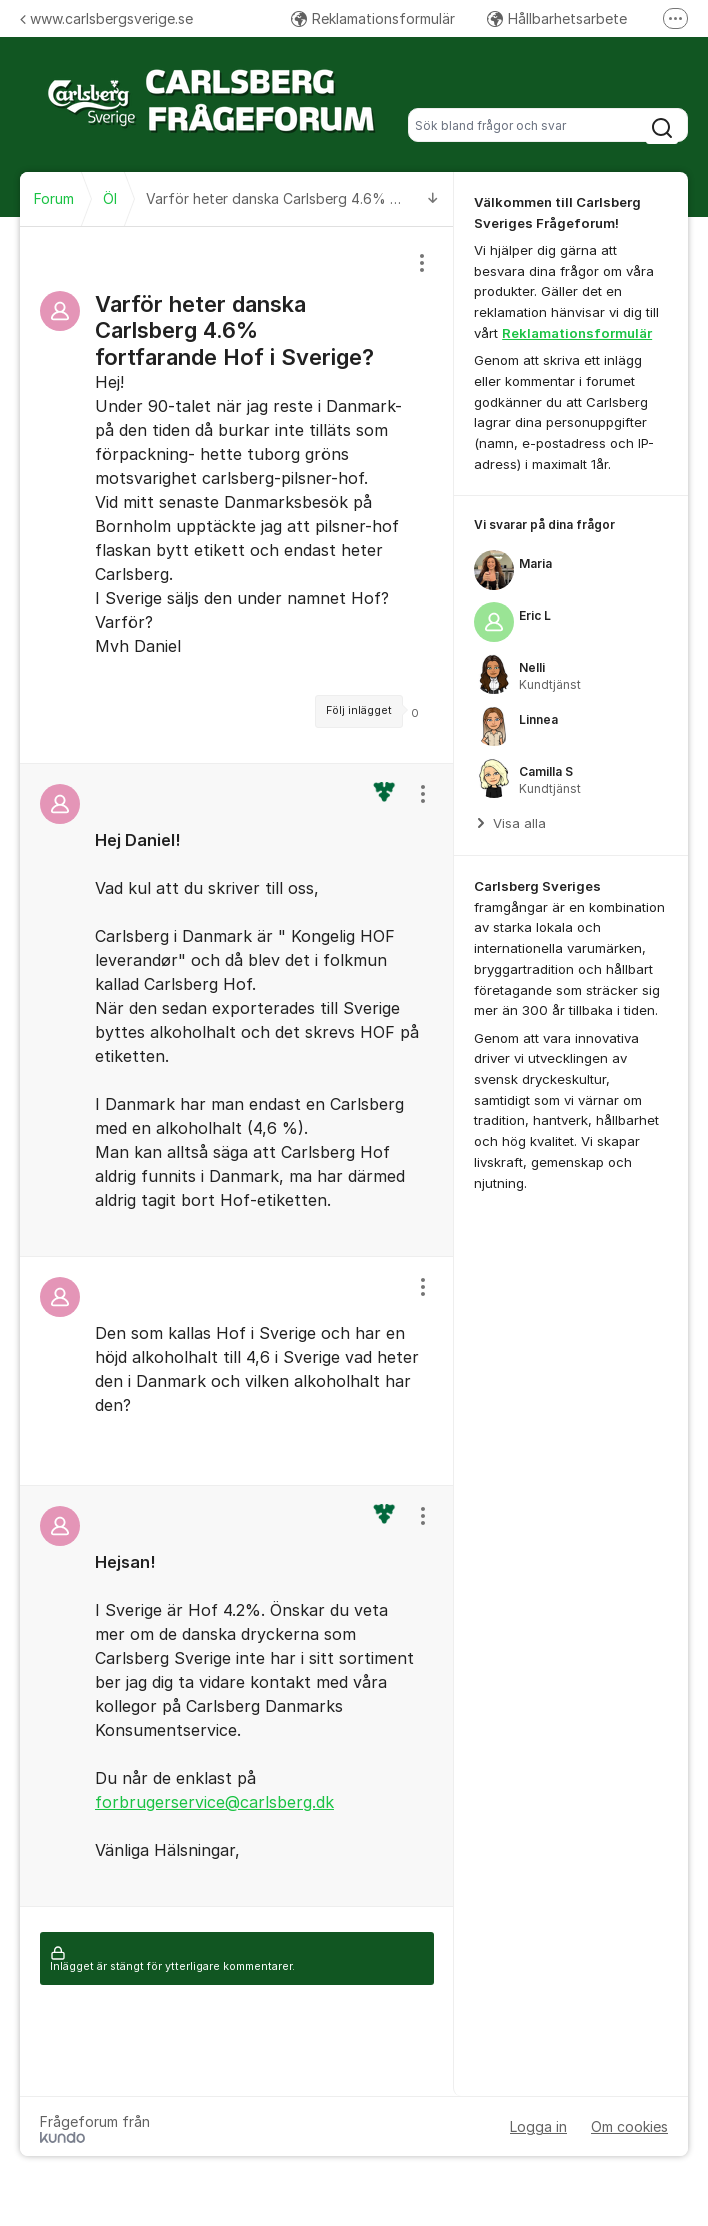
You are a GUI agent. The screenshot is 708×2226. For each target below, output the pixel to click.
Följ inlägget (359, 710)
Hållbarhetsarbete (557, 18)
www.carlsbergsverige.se (106, 18)
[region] (237, 495)
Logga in (538, 2126)
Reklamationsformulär (373, 18)
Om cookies (629, 2126)
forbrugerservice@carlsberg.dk (214, 1802)
